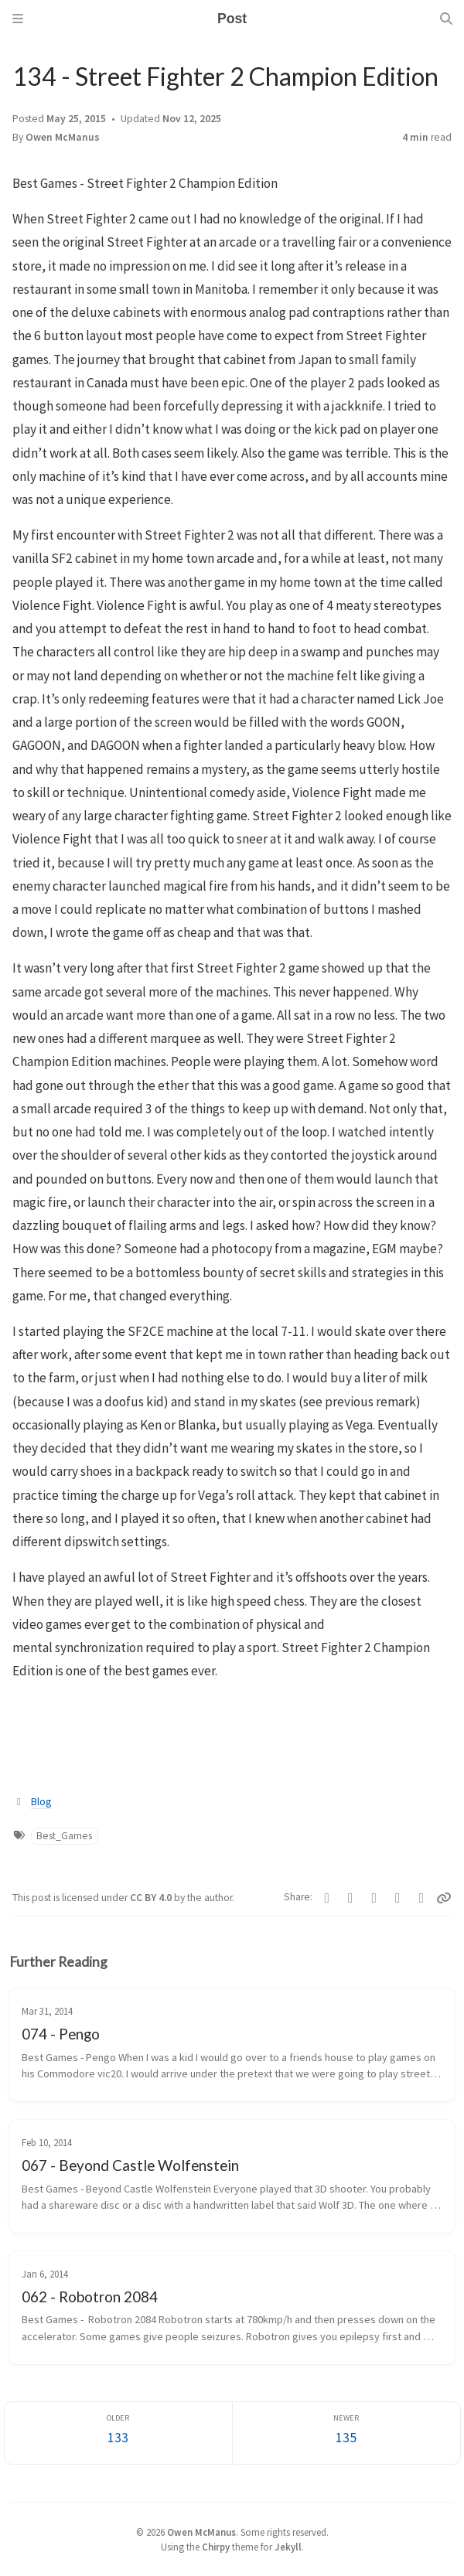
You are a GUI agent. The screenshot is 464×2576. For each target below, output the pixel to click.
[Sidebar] (18, 18)
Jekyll (288, 2546)
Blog (41, 1801)
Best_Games (64, 1835)
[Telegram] (351, 1898)
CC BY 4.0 (152, 1897)
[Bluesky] (375, 1898)
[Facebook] (327, 1898)
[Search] (446, 18)
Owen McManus (63, 137)
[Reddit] (398, 1898)
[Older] (118, 2433)
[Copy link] (444, 1898)
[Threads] (422, 1898)
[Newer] (346, 2433)
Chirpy (216, 2546)
